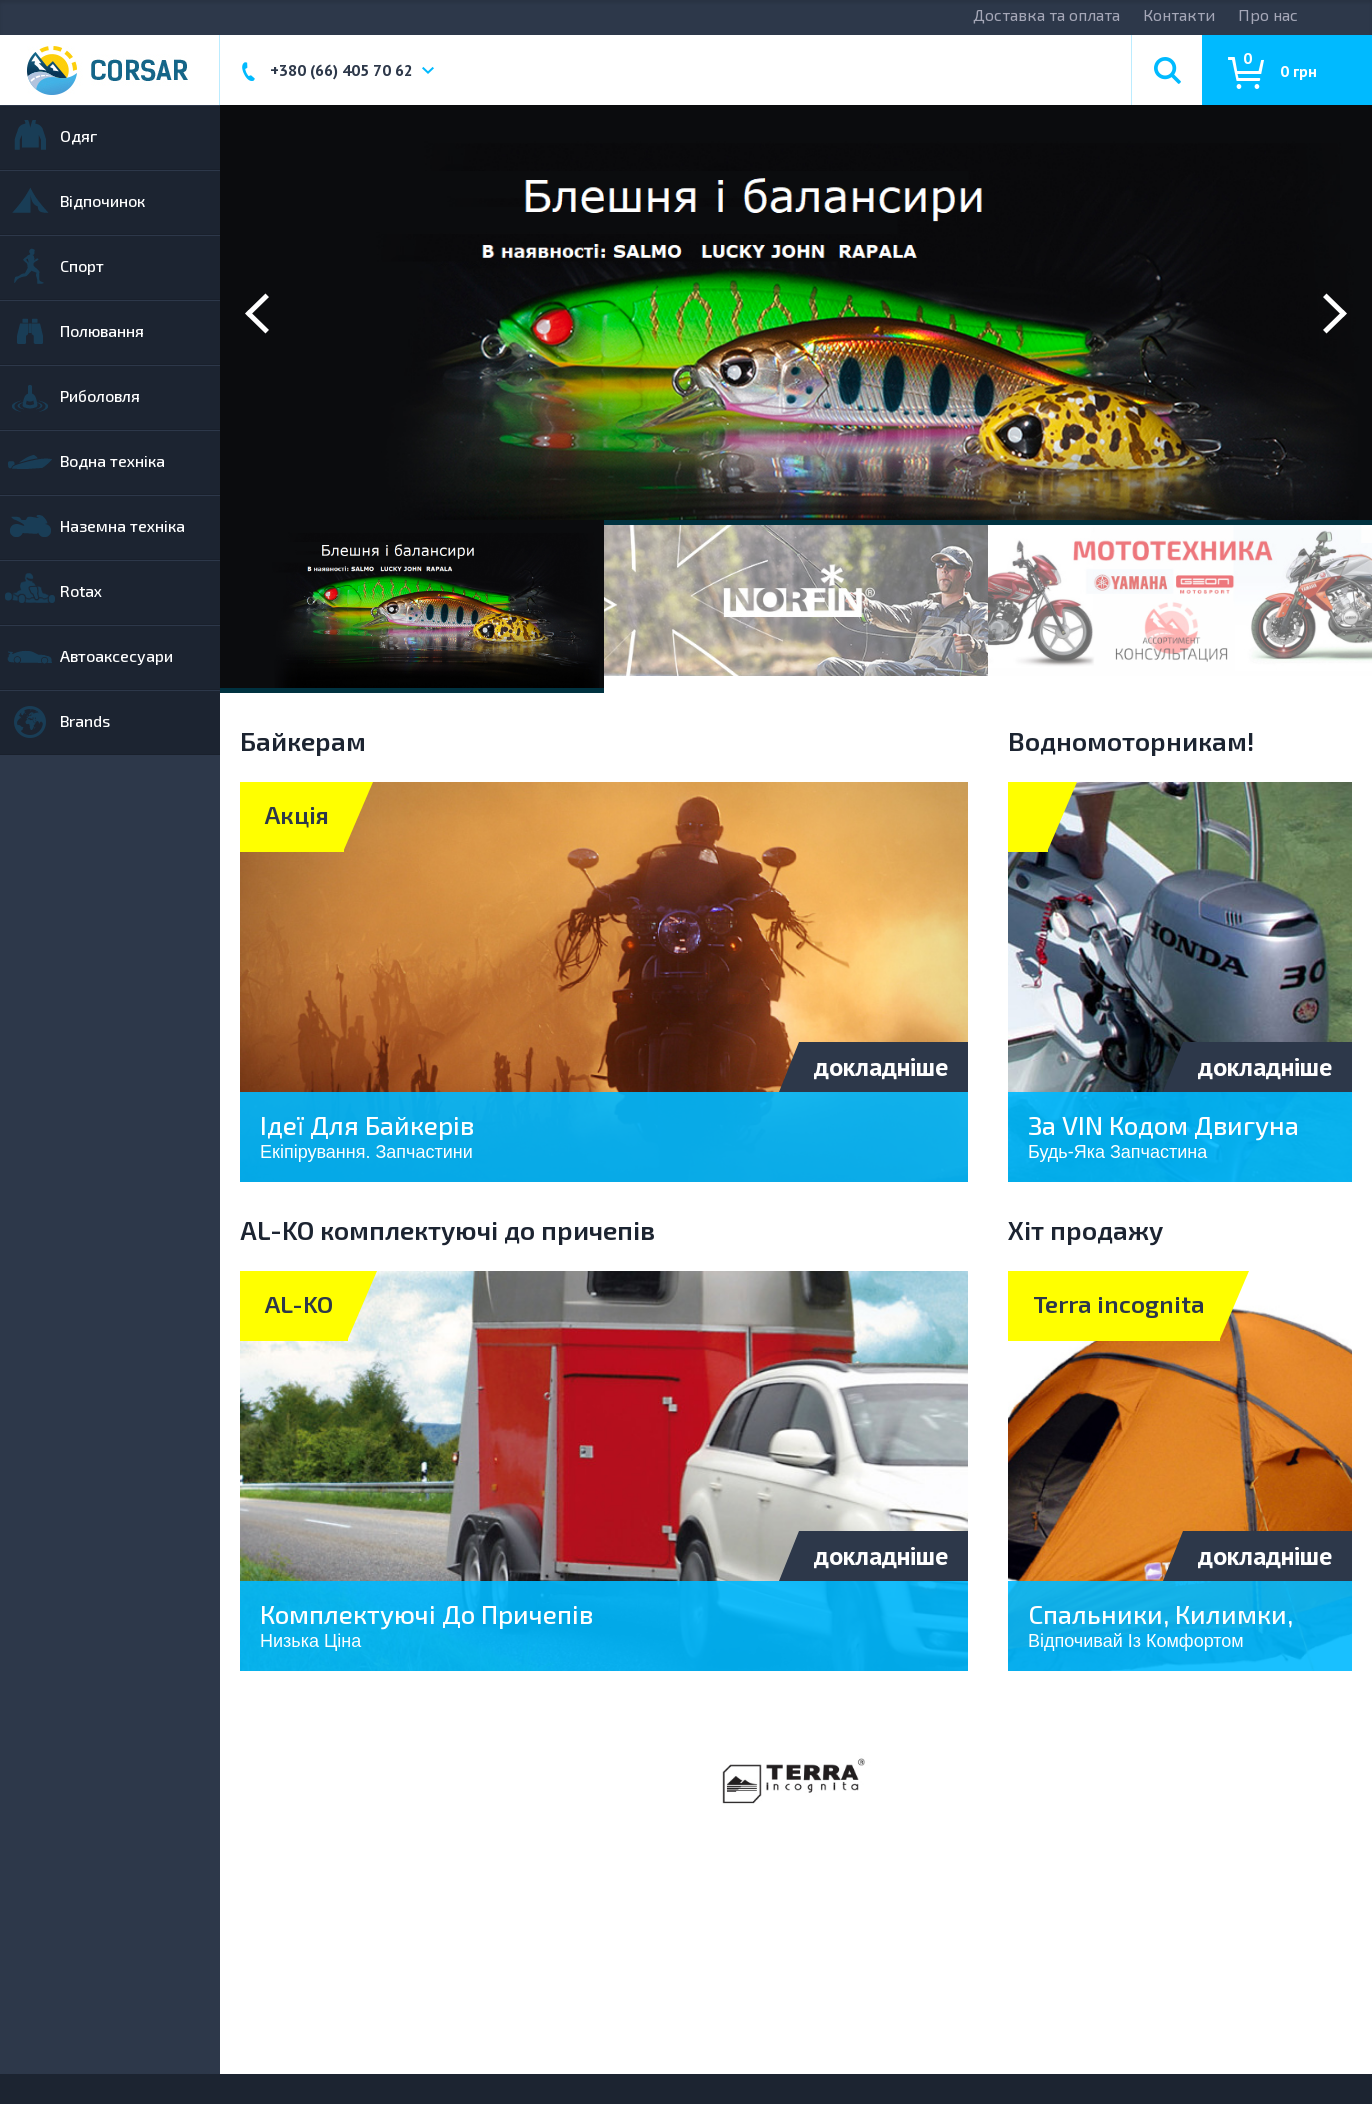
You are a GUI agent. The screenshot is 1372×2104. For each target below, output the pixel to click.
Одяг (78, 135)
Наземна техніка (122, 525)
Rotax (81, 590)
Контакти (1179, 14)
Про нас (1268, 14)
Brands (85, 720)
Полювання (102, 330)
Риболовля (100, 395)
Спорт (82, 265)
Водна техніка (112, 460)
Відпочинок (102, 200)
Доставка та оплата (1046, 14)
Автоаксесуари (116, 655)
